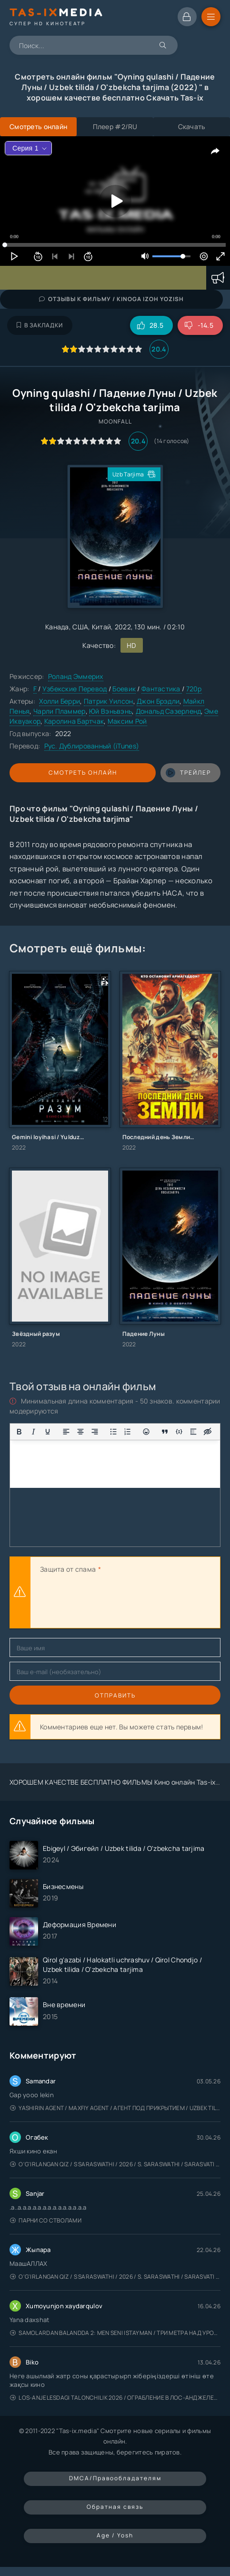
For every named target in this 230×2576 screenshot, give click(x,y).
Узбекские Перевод (74, 688)
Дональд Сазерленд (168, 711)
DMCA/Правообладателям (115, 2478)
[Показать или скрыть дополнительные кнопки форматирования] (165, 1431)
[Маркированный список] (113, 1431)
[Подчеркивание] (47, 1431)
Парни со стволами (45, 2220)
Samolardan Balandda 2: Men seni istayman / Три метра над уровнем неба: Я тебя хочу (115, 2333)
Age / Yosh (115, 2535)
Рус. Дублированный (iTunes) (92, 745)
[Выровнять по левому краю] (66, 1431)
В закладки (40, 325)
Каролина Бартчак (74, 721)
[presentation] (112, 1602)
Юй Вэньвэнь (110, 711)
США (80, 626)
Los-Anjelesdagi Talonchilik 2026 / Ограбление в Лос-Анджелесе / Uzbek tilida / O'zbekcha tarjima (115, 2398)
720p (194, 688)
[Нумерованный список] (127, 1431)
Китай (101, 626)
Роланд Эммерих (75, 676)
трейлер (188, 773)
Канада (57, 626)
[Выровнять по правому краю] (95, 1431)
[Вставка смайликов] (146, 1431)
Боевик (124, 688)
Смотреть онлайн (83, 772)
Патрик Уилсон (108, 701)
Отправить (115, 1695)
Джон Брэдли (158, 701)
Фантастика (161, 688)
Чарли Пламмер (59, 711)
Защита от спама (68, 1569)
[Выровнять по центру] (80, 1431)
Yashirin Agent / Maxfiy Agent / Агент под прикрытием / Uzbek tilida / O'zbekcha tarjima (115, 2108)
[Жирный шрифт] (19, 1431)
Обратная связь (115, 2507)
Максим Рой (127, 721)
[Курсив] (33, 1431)
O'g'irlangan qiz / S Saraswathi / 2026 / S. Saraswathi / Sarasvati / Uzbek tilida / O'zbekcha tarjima (115, 2164)
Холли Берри (59, 701)
